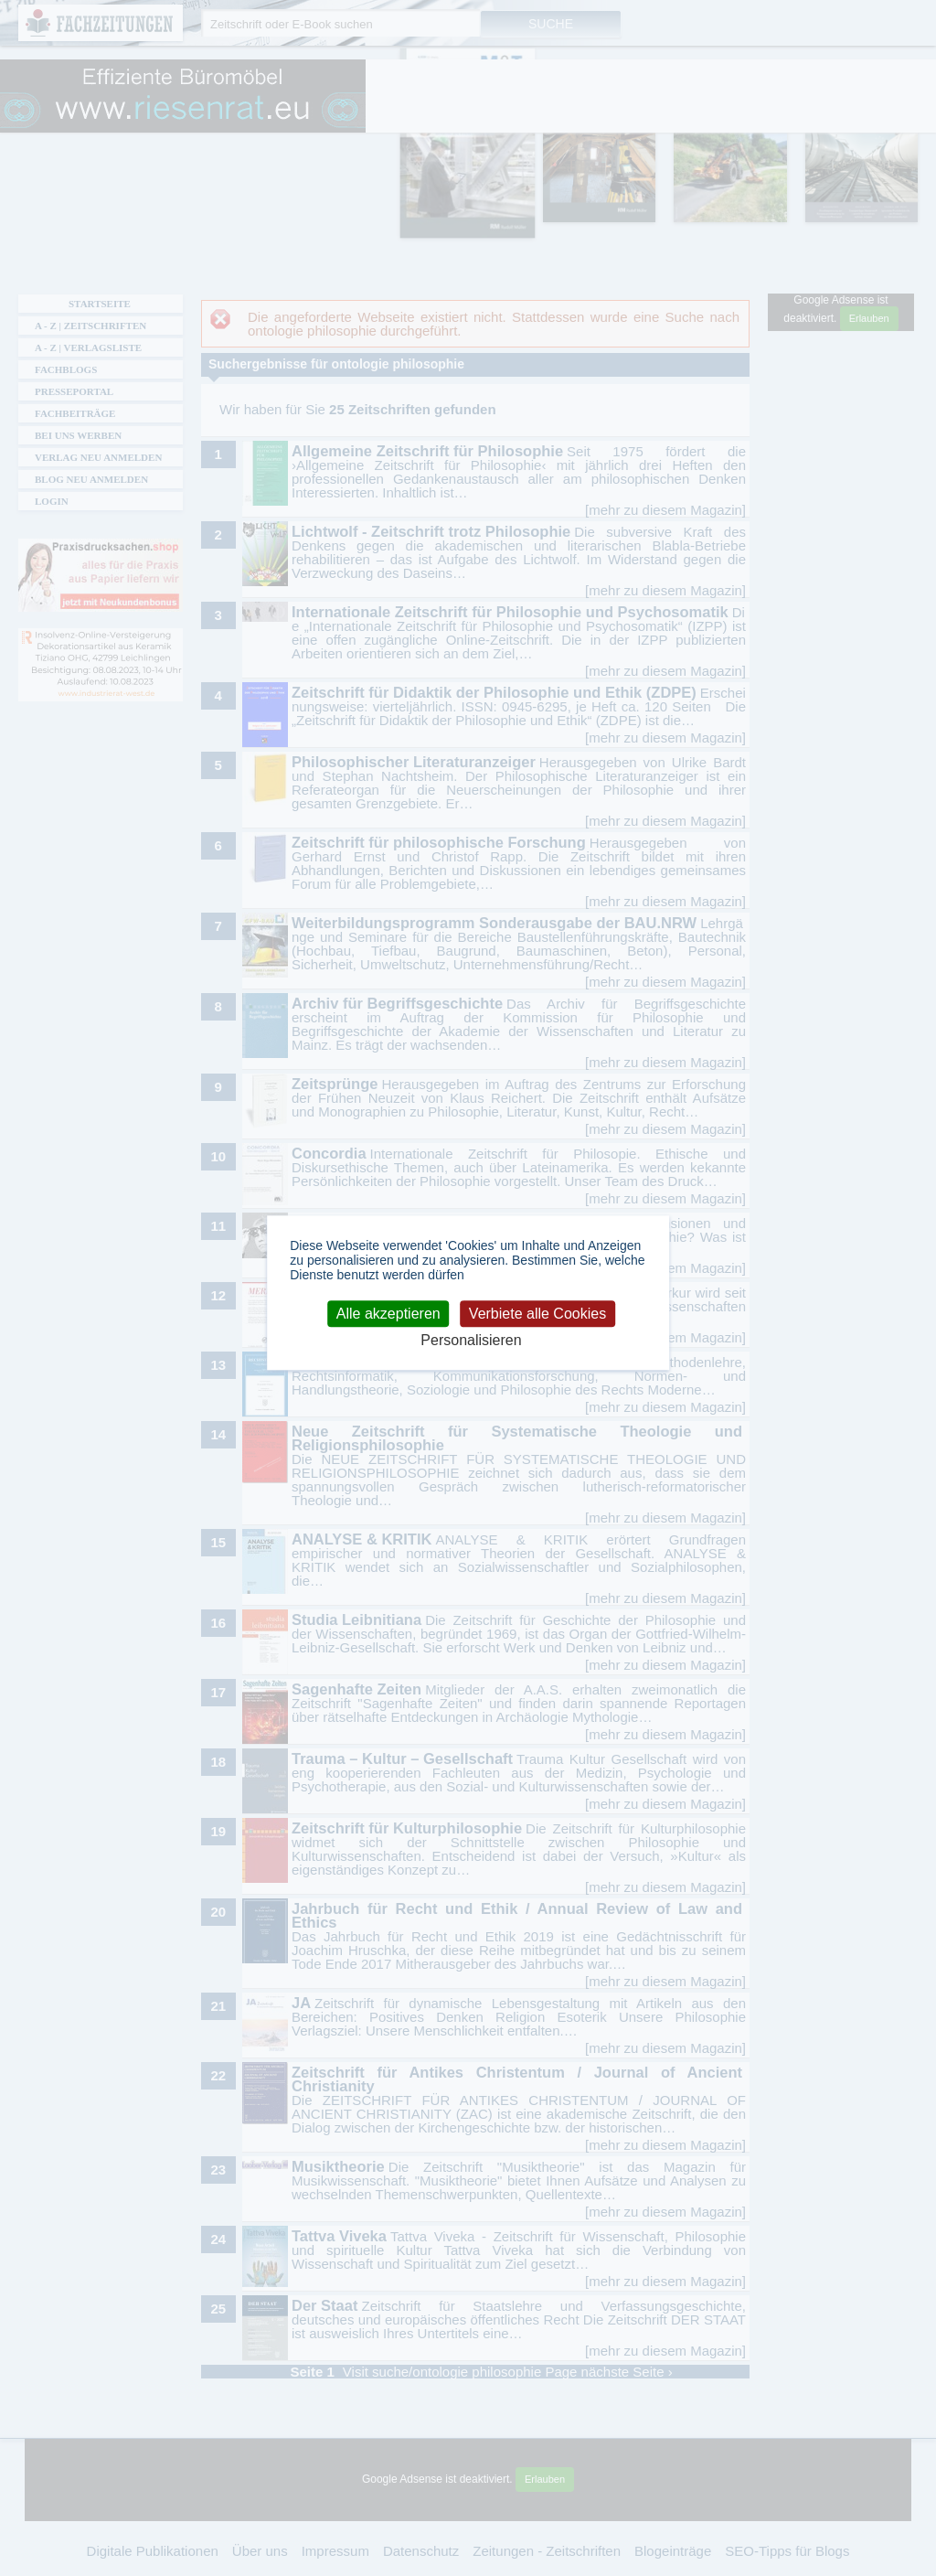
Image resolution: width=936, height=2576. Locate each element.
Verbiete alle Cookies (537, 1313)
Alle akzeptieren (388, 1313)
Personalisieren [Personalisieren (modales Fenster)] (470, 1340)
